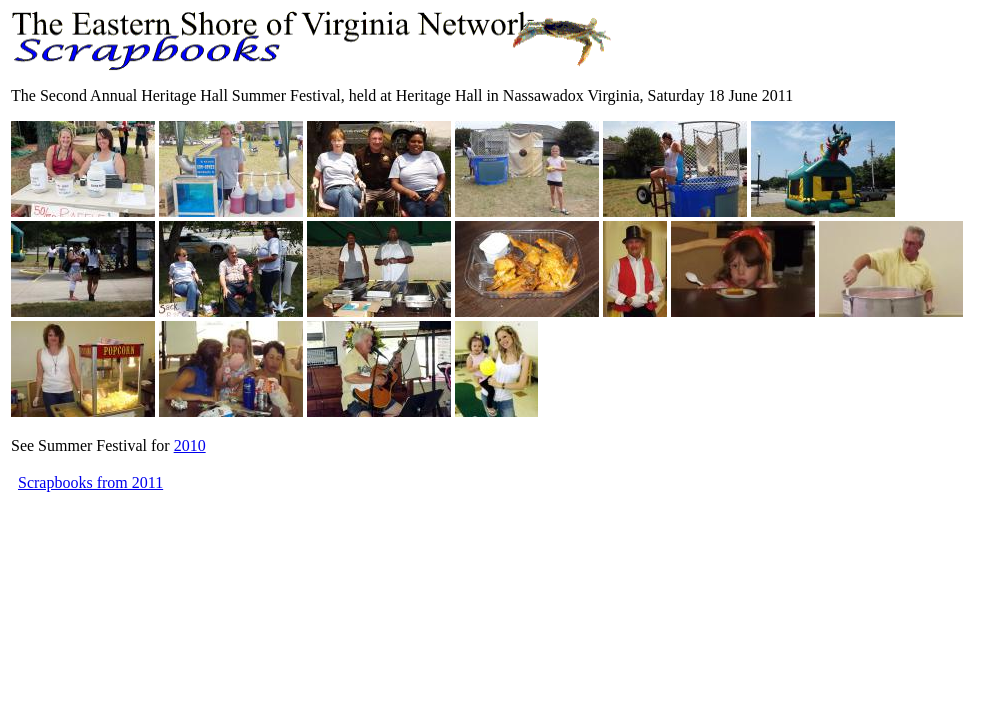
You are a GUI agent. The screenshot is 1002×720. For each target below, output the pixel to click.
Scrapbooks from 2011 (90, 482)
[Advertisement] (375, 540)
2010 (190, 445)
